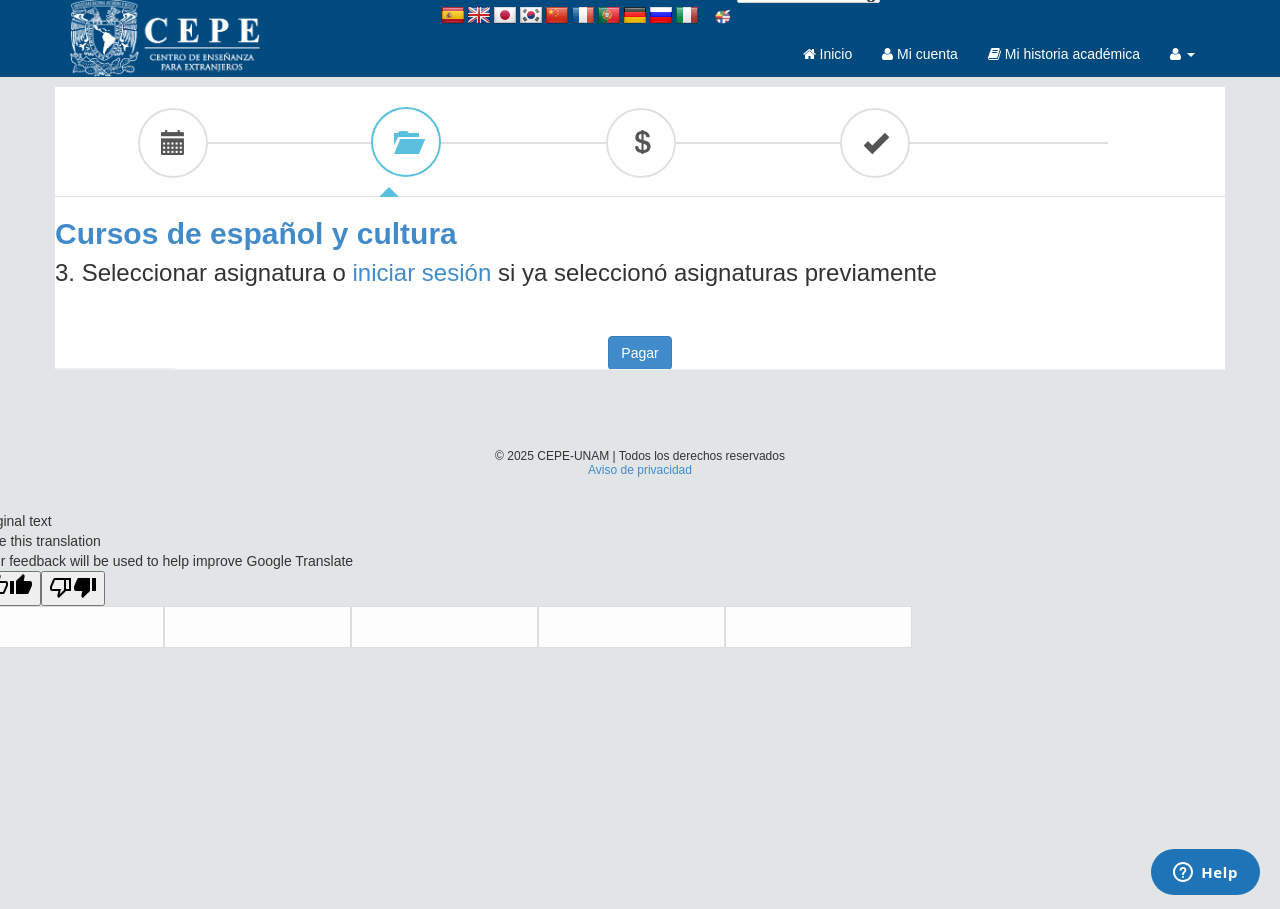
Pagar (639, 353)
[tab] (172, 142)
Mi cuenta (920, 54)
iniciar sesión (422, 272)
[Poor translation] (73, 588)
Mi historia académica (1064, 54)
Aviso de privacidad (640, 470)
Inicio (828, 54)
